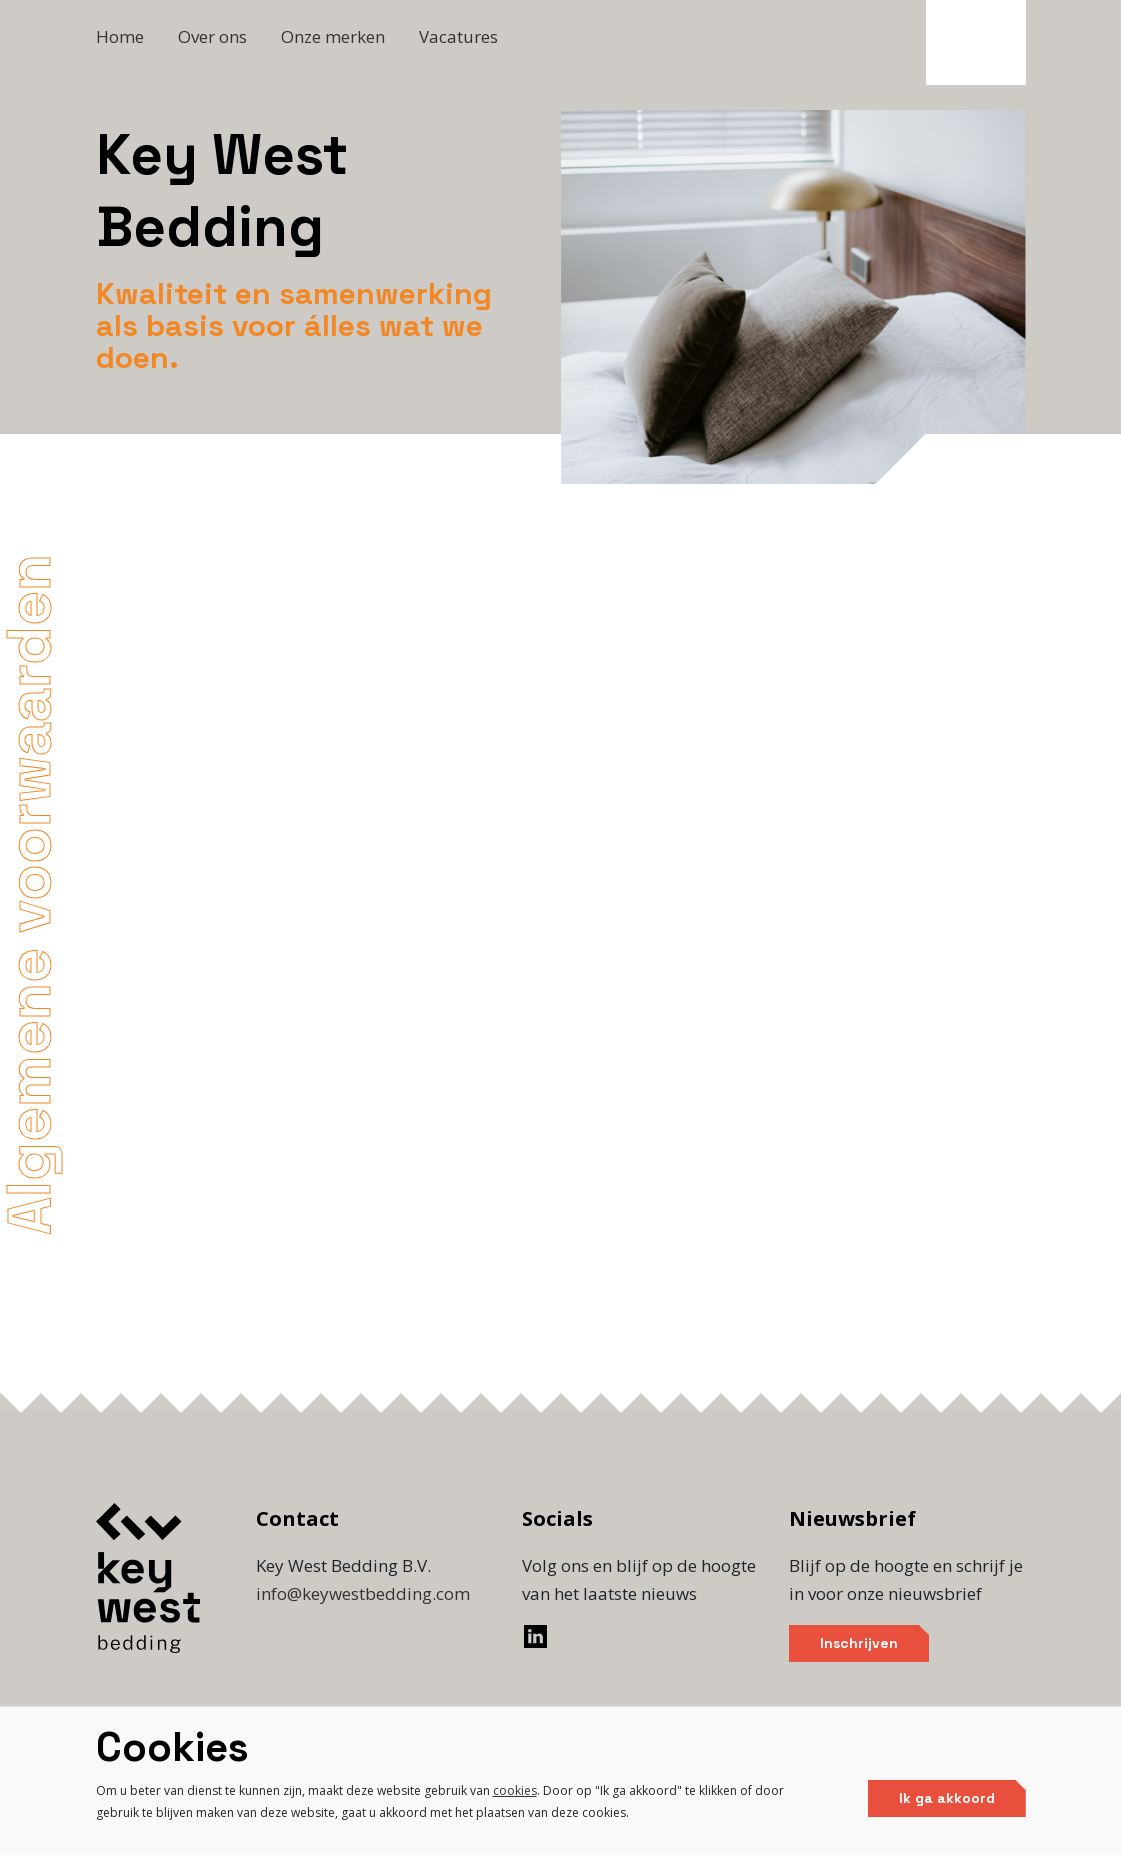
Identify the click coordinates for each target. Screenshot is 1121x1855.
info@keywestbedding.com (363, 1593)
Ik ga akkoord (947, 1798)
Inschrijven (859, 1643)
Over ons (212, 36)
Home (120, 36)
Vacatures (458, 36)
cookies (515, 1790)
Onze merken (333, 36)
